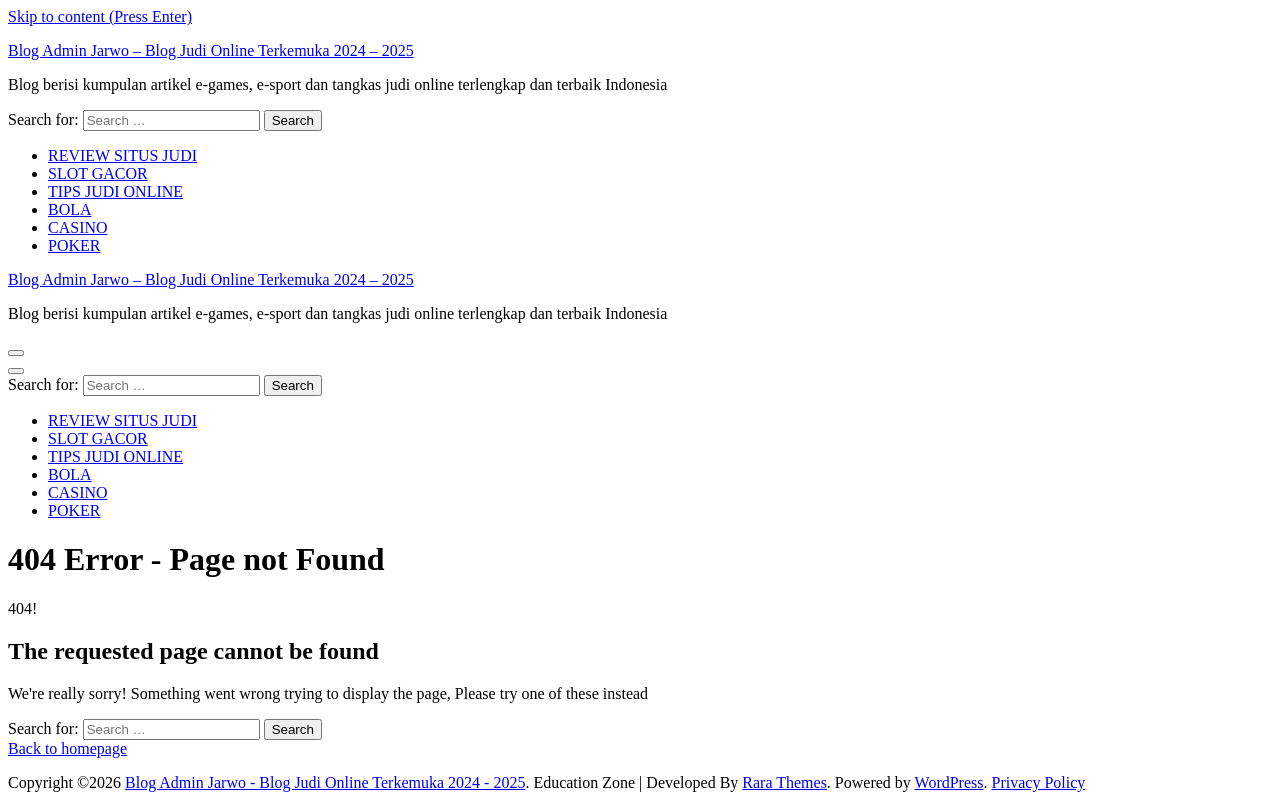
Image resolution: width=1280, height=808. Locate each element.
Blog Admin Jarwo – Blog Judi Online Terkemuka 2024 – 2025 (211, 50)
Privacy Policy (1039, 782)
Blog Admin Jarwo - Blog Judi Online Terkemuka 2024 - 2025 (325, 782)
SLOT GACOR (98, 173)
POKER (74, 245)
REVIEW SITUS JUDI (122, 155)
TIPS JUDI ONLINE (115, 191)
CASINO (78, 227)
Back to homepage (67, 748)
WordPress (949, 782)
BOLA (70, 209)
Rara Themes (784, 782)
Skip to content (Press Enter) (100, 16)
